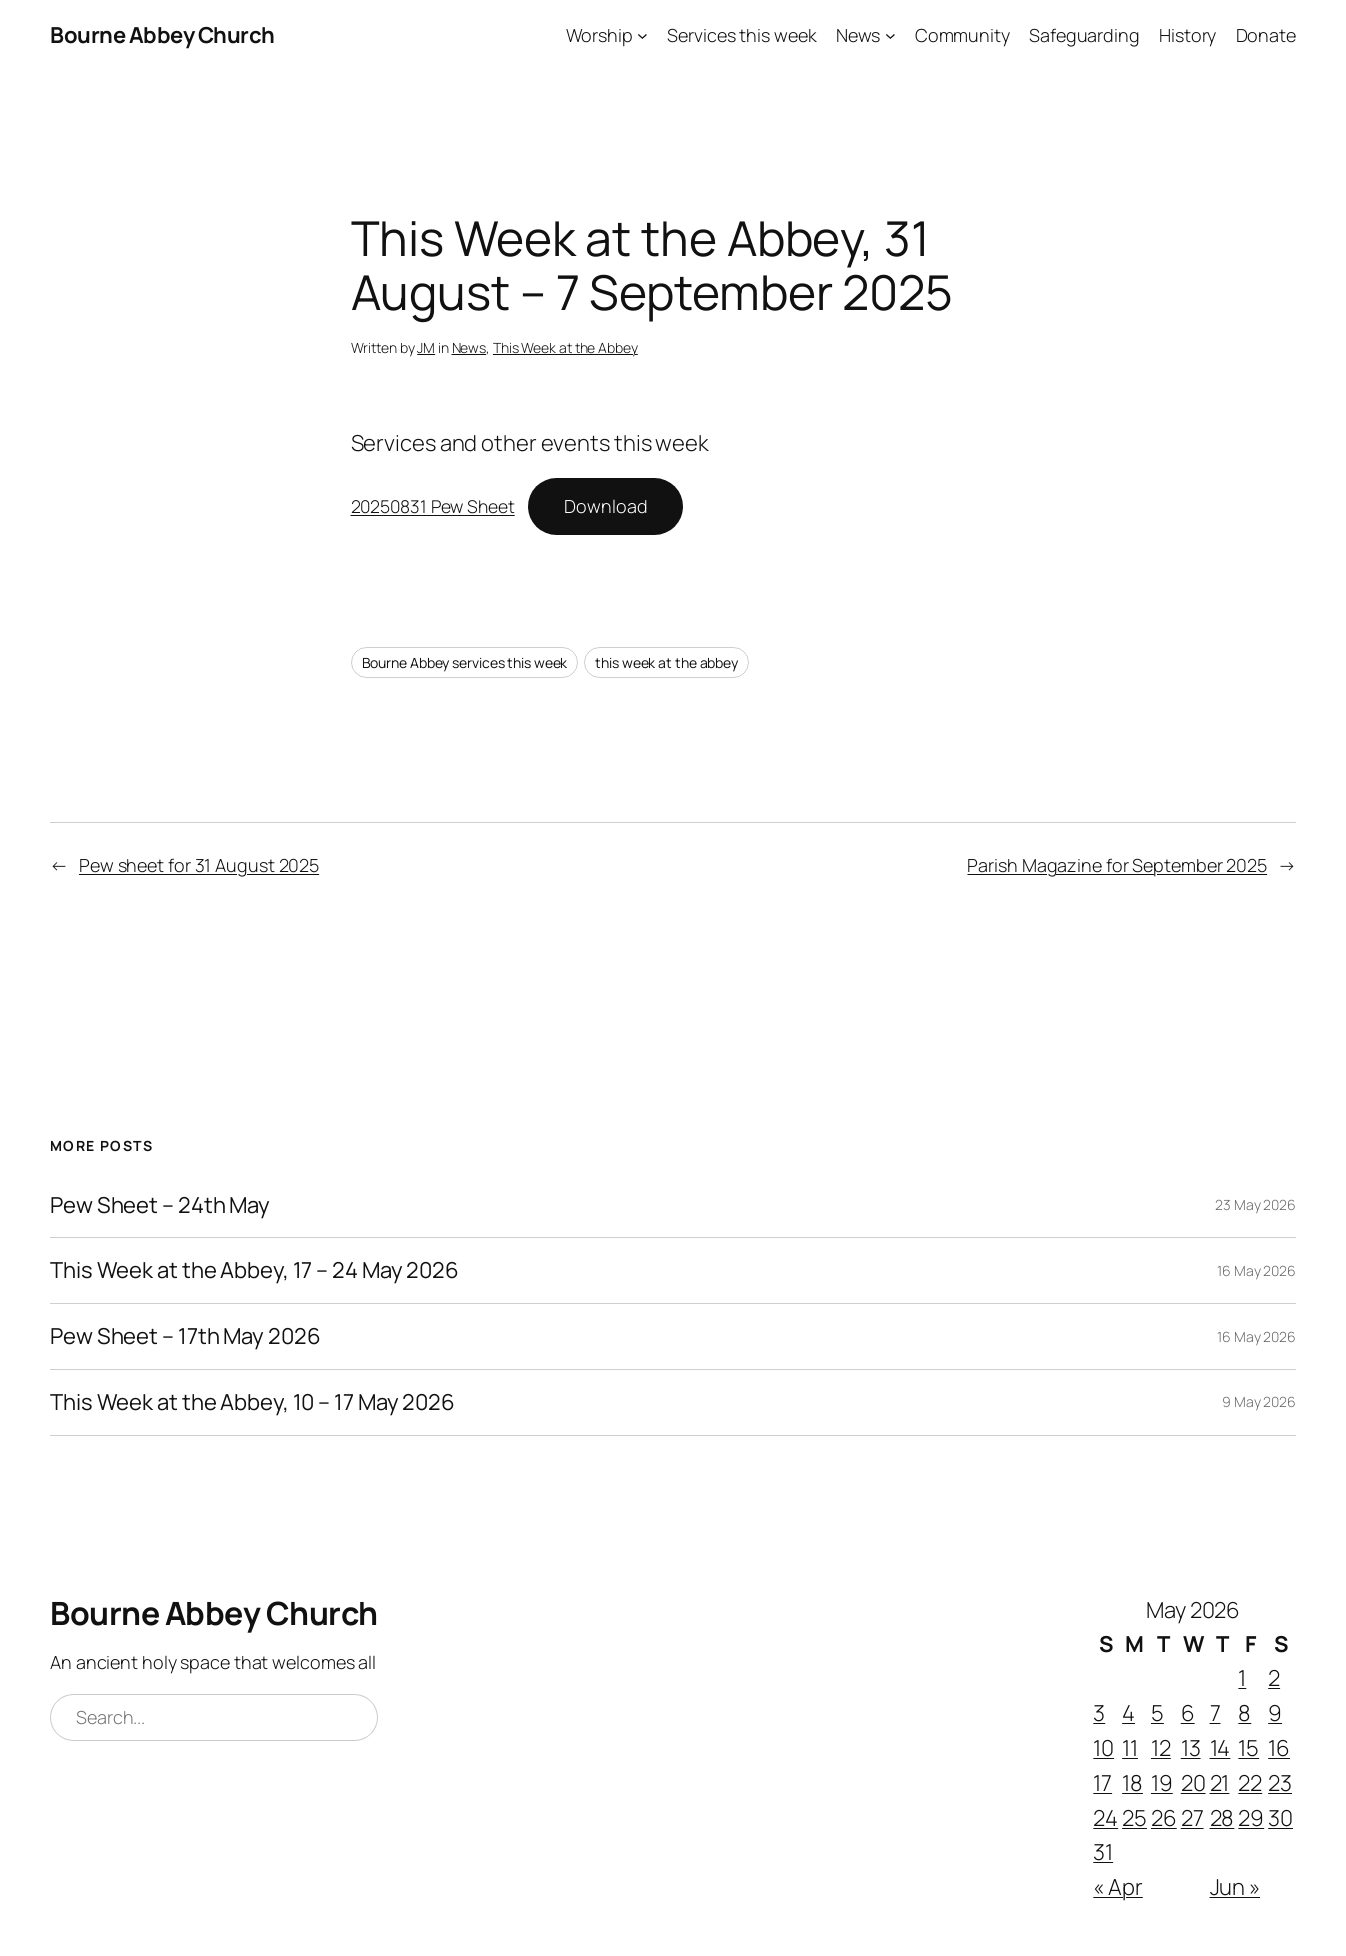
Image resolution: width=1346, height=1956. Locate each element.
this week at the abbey (666, 662)
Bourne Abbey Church (162, 35)
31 (1103, 1852)
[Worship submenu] (642, 35)
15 (1248, 1748)
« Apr (1118, 1887)
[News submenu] (890, 35)
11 (1130, 1748)
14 (1220, 1748)
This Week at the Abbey (565, 347)
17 (1102, 1783)
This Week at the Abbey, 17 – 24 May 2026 (254, 1270)
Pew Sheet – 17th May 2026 (185, 1336)
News (469, 347)
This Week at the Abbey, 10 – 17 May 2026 (252, 1402)
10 (1103, 1748)
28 (1222, 1818)
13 (1191, 1748)
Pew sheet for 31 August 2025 (199, 865)
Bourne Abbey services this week (465, 662)
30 (1280, 1818)
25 (1134, 1818)
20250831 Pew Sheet (433, 506)
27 (1192, 1818)
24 (1105, 1818)
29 (1251, 1818)
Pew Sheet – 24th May (160, 1205)
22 (1250, 1783)
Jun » (1235, 1887)
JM (426, 347)
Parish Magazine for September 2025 (1117, 865)
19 (1162, 1783)
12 (1161, 1748)
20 (1193, 1783)
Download (605, 506)
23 (1280, 1783)
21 (1220, 1783)
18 (1132, 1783)
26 (1164, 1818)
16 (1279, 1748)
